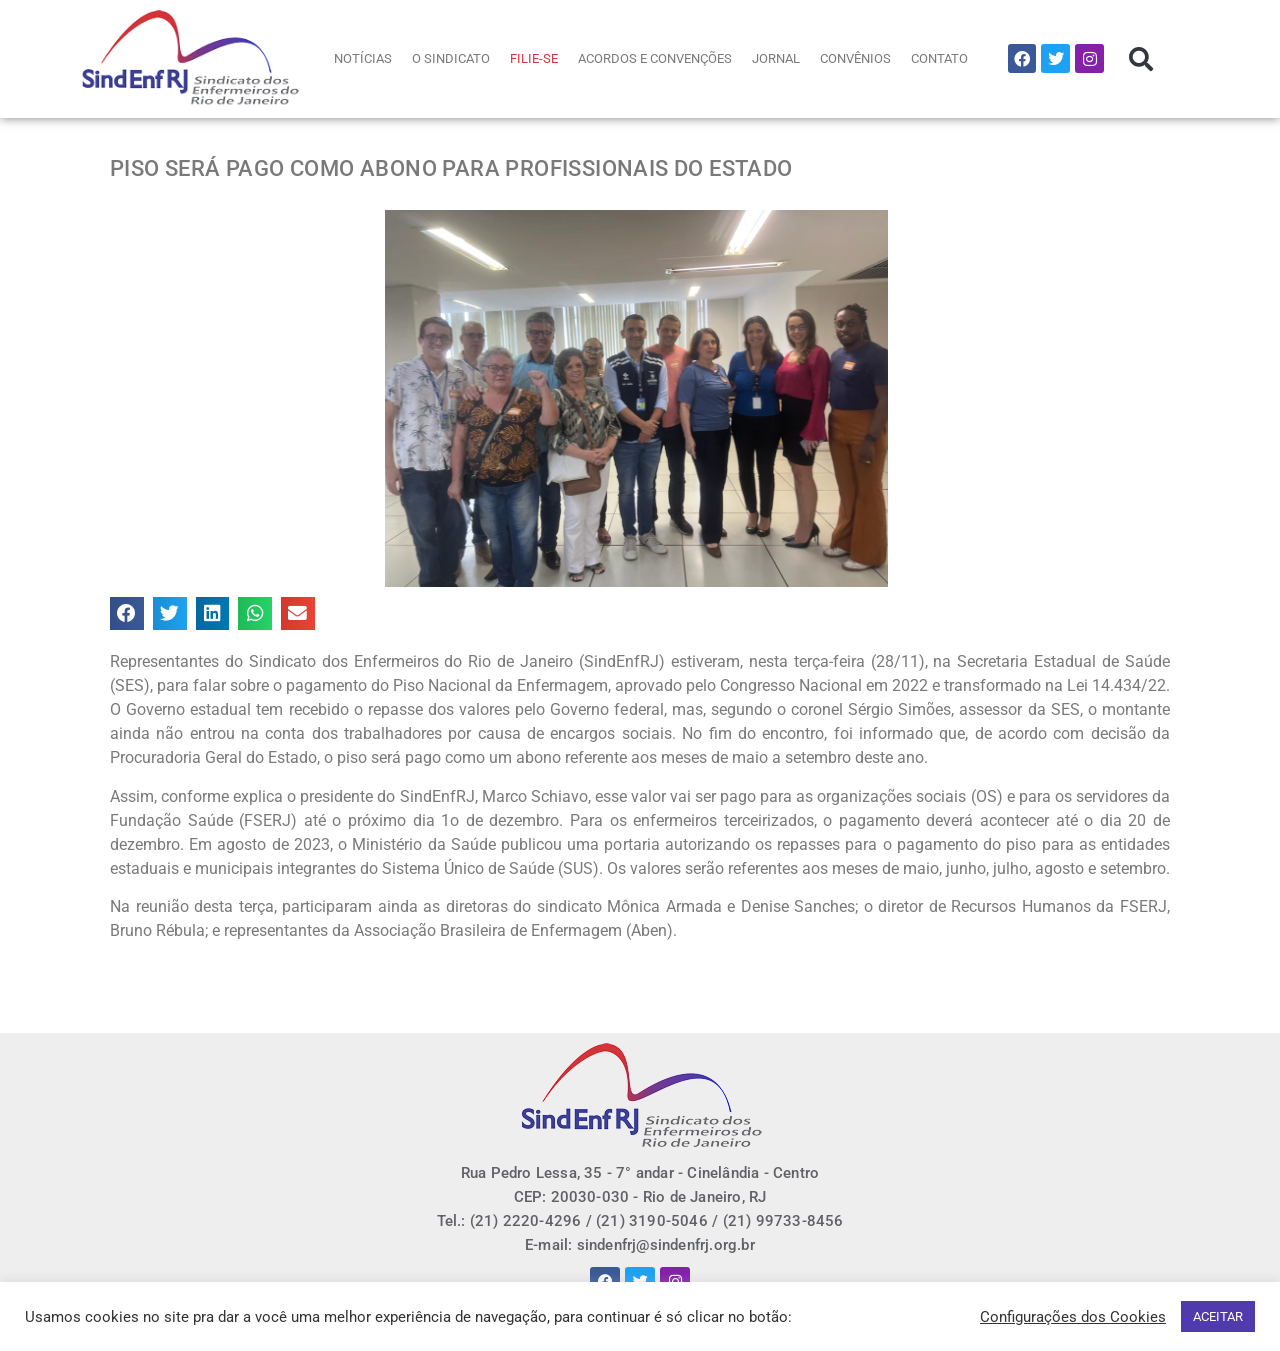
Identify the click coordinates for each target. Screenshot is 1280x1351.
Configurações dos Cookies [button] (1073, 1317)
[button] (1141, 59)
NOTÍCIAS (363, 58)
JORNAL (776, 58)
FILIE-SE (534, 58)
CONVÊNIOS (855, 58)
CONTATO (939, 58)
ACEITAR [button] (1218, 1316)
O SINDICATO (451, 58)
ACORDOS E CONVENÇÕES (655, 58)
